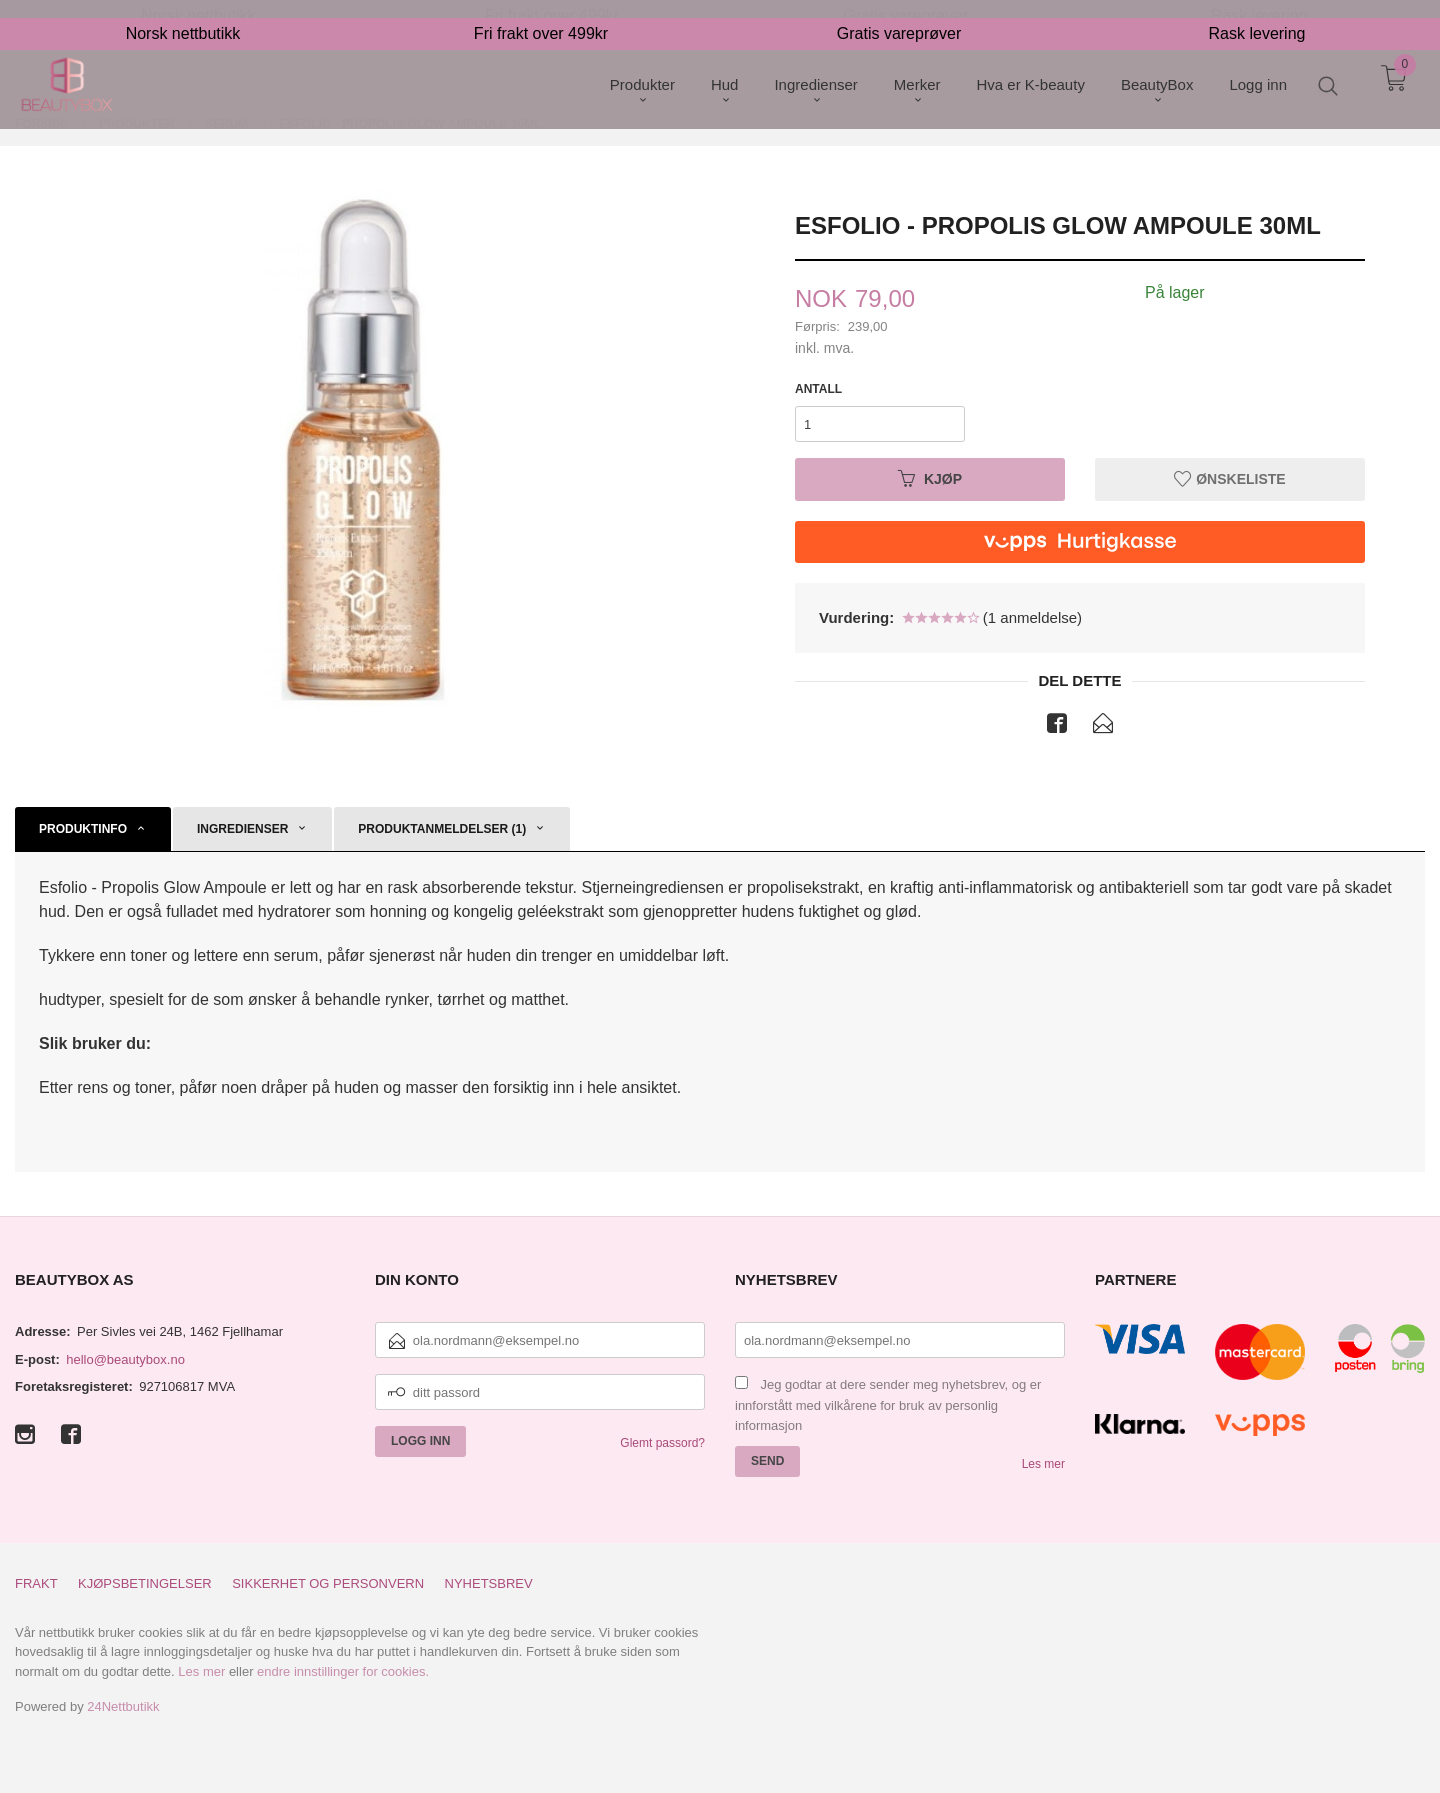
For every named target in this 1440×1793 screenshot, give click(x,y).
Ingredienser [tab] (242, 829)
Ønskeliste (1229, 479)
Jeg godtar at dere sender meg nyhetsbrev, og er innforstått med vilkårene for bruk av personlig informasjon (888, 1405)
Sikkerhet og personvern (328, 1583)
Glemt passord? (662, 1443)
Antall (818, 389)
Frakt (36, 1583)
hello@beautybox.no (125, 1359)
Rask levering (1257, 15)
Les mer (1043, 1464)
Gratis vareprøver (899, 15)
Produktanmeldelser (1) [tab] (442, 829)
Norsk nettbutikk (183, 15)
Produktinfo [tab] (83, 829)
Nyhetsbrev (489, 1583)
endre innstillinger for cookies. (343, 1671)
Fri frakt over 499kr (541, 15)
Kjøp (930, 479)
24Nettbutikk (123, 1706)
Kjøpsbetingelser (145, 1583)
